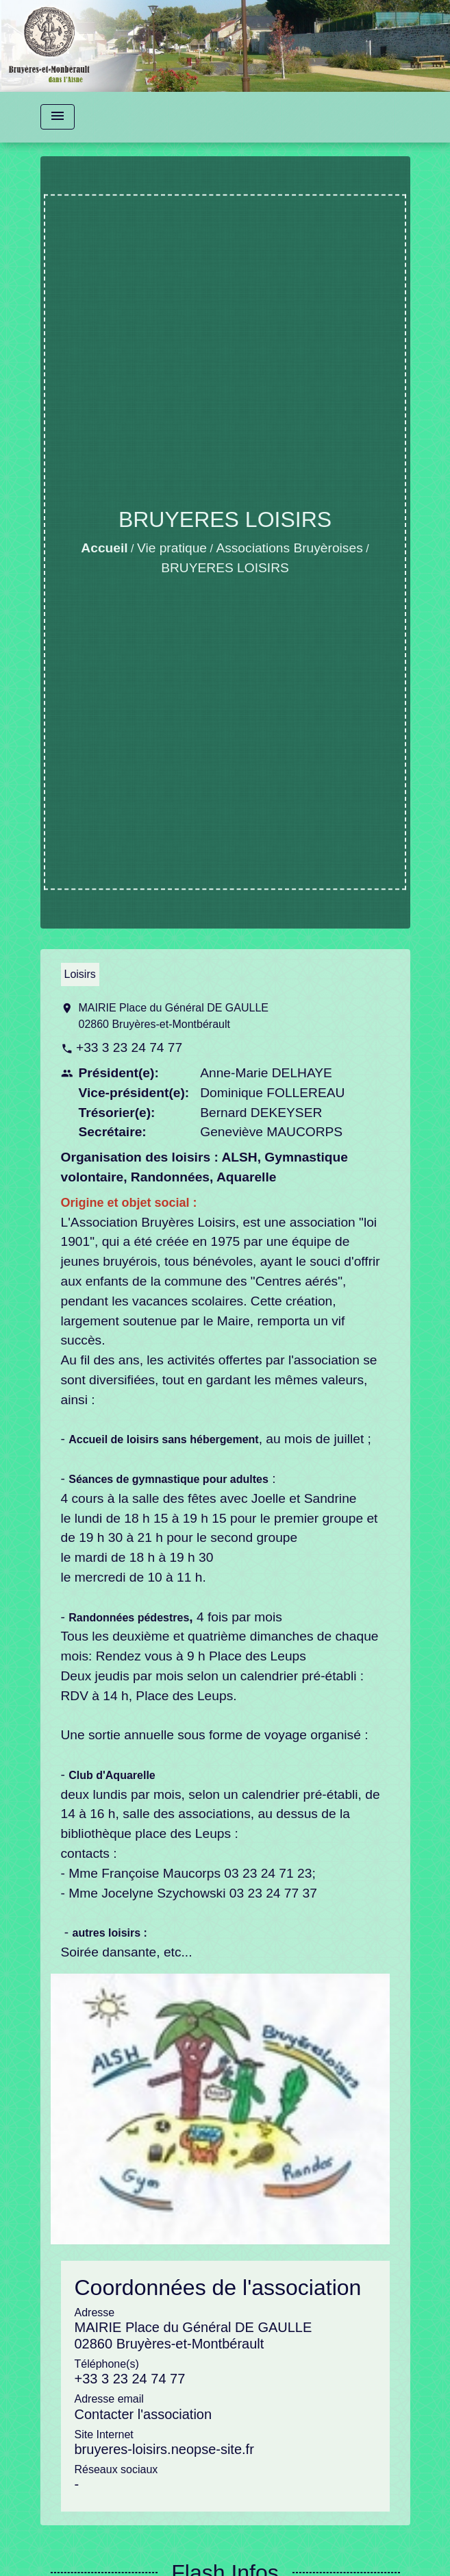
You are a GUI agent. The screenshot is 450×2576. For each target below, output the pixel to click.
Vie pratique (172, 548)
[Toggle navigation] (57, 117)
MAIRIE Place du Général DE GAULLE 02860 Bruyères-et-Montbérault (173, 1016)
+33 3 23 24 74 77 (129, 1047)
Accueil (104, 548)
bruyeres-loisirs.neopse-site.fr (164, 2449)
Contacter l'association (143, 2414)
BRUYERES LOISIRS (225, 568)
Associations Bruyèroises (289, 548)
